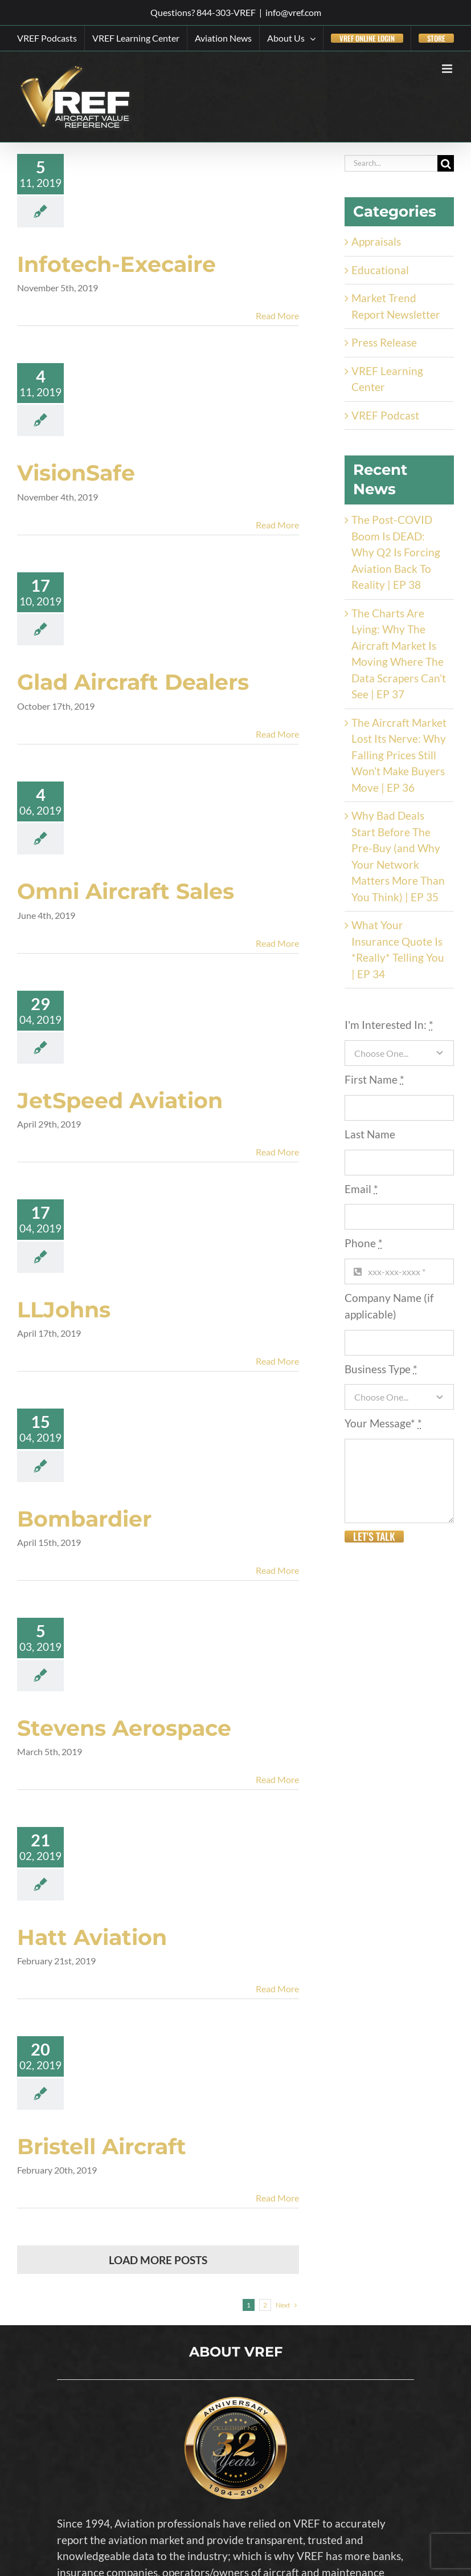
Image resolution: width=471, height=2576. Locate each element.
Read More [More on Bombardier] (277, 1570)
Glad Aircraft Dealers (133, 682)
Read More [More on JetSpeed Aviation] (277, 1151)
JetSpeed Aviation (120, 1100)
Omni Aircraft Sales (125, 891)
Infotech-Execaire (116, 264)
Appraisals (376, 241)
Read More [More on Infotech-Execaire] (277, 315)
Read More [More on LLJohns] (277, 1361)
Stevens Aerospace (124, 1728)
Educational (380, 269)
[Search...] (391, 163)
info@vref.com (293, 12)
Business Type (381, 1369)
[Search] (445, 163)
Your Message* (383, 1423)
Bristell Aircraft (101, 2146)
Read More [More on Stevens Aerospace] (277, 1779)
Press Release (384, 342)
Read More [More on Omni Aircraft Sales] (277, 943)
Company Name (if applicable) (389, 1306)
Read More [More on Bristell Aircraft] (277, 2197)
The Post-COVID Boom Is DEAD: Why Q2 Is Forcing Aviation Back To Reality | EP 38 (395, 552)
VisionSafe (76, 472)
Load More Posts (158, 2259)
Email (361, 1188)
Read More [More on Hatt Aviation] (277, 1988)
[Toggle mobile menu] (448, 69)
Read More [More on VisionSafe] (277, 524)
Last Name (370, 1134)
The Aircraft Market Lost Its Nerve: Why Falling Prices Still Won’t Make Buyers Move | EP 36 (399, 755)
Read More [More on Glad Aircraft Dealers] (277, 734)
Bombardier (84, 1518)
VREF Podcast (385, 415)
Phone (364, 1243)
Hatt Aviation (92, 1937)
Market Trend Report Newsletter (395, 306)
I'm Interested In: (389, 1024)
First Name (374, 1079)
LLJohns (63, 1309)
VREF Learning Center (387, 379)
